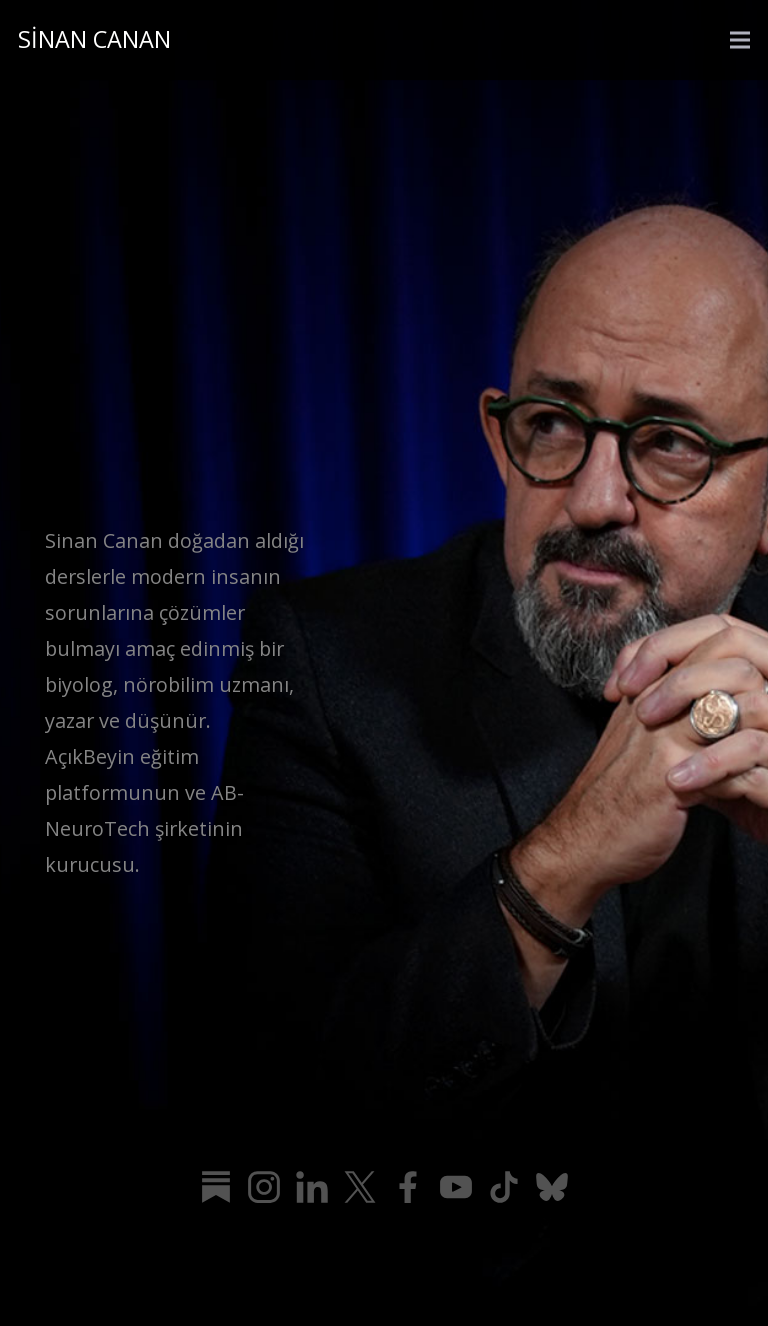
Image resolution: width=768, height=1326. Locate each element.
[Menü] (740, 40)
